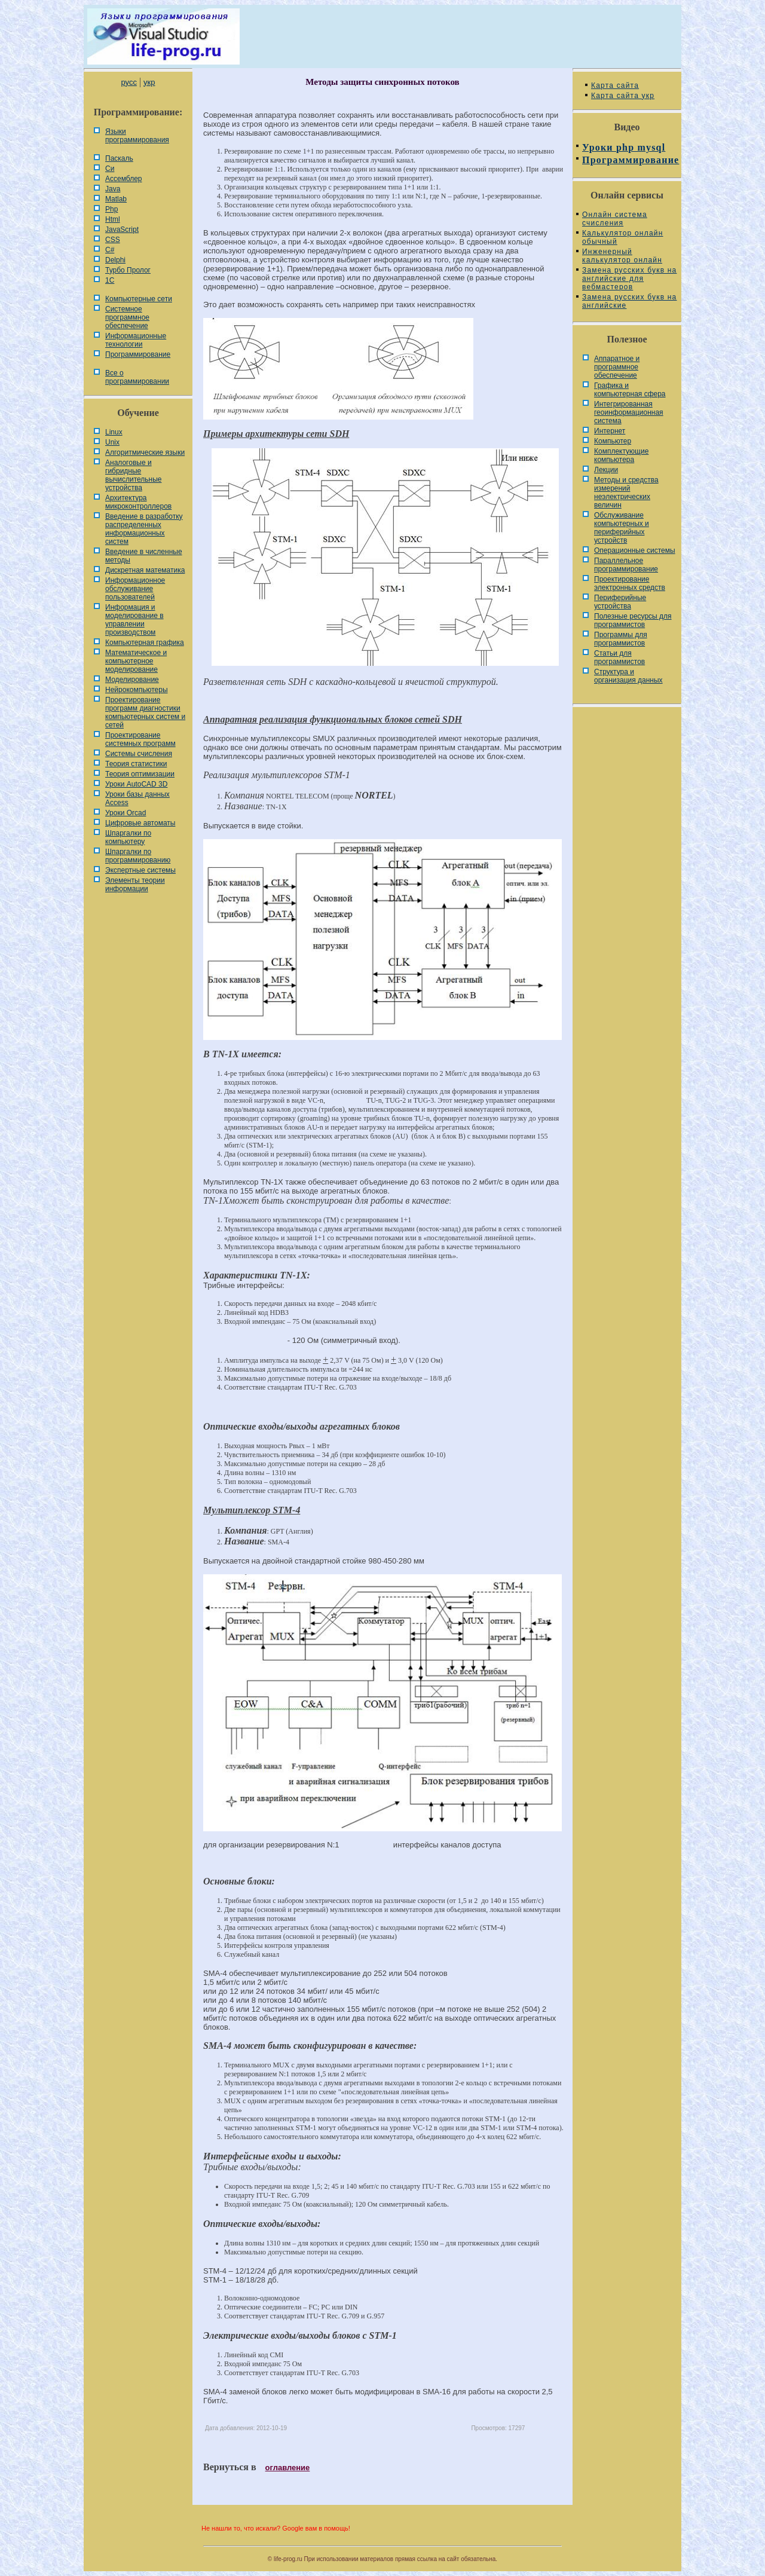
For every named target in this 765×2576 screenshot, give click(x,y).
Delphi (115, 260)
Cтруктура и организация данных (628, 676)
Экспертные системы (140, 870)
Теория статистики (136, 764)
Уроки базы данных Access (137, 798)
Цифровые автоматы (140, 823)
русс (128, 82)
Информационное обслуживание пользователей (135, 588)
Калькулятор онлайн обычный (622, 237)
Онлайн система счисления (614, 218)
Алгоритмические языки (145, 452)
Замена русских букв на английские (629, 301)
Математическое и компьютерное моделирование (136, 661)
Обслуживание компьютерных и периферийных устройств (621, 527)
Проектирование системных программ (140, 739)
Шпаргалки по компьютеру (128, 837)
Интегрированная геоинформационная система (628, 412)
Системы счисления (138, 753)
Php (111, 209)
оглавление (287, 2467)
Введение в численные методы (143, 555)
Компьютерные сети (138, 299)
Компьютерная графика (144, 642)
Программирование (137, 354)
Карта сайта (615, 85)
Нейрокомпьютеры (136, 690)
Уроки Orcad (125, 813)
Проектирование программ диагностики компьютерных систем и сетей (145, 712)
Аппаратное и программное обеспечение (616, 367)
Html (112, 219)
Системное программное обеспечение (127, 317)
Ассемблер (123, 179)
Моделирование (132, 679)
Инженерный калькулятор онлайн (622, 255)
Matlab (116, 199)
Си (109, 168)
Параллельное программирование (626, 564)
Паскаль (119, 158)
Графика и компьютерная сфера (630, 389)
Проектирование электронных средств (629, 583)
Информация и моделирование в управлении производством (134, 620)
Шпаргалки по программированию (137, 856)
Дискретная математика (145, 570)
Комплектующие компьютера (621, 455)
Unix (112, 442)
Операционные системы (634, 550)
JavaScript (122, 229)
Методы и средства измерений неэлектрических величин (626, 492)
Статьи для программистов (619, 657)
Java (112, 189)
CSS (112, 239)
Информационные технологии (135, 340)
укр (149, 82)
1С (109, 280)
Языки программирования (137, 135)
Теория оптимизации (140, 774)
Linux (114, 432)
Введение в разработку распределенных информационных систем (144, 529)
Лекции (606, 470)
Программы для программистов (620, 639)
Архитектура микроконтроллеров (138, 502)
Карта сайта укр (622, 95)
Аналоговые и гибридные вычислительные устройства (133, 475)
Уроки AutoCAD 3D (136, 784)
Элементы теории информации (135, 884)
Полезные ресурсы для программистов (633, 620)
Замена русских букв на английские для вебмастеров (629, 278)
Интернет (609, 431)
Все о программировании (137, 377)
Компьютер (612, 441)
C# (109, 250)
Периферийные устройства (620, 601)
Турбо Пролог (128, 270)
